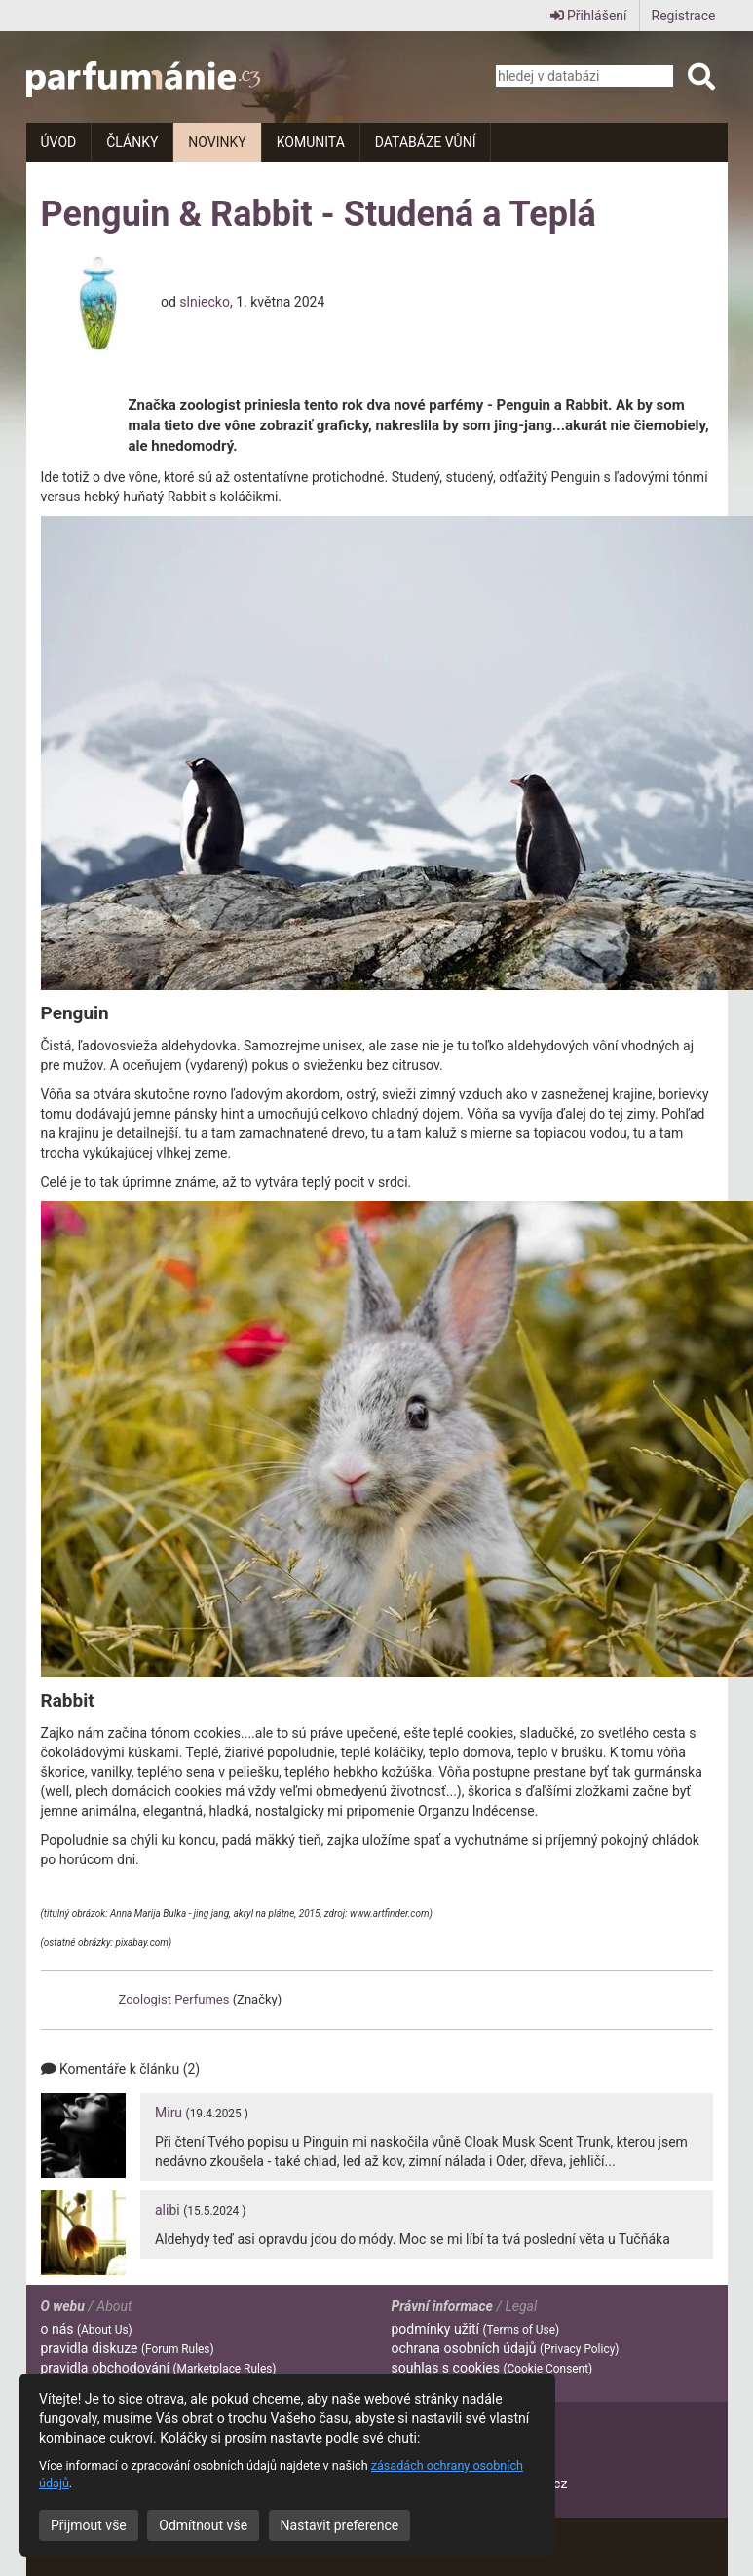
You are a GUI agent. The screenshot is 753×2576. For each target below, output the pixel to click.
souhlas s (492, 2367)
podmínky (476, 2329)
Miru (168, 2112)
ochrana (506, 2348)
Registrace (684, 15)
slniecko (204, 301)
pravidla (127, 2348)
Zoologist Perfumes (174, 1999)
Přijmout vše (89, 2525)
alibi (167, 2210)
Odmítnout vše (203, 2525)
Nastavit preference (340, 2525)
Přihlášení (588, 15)
